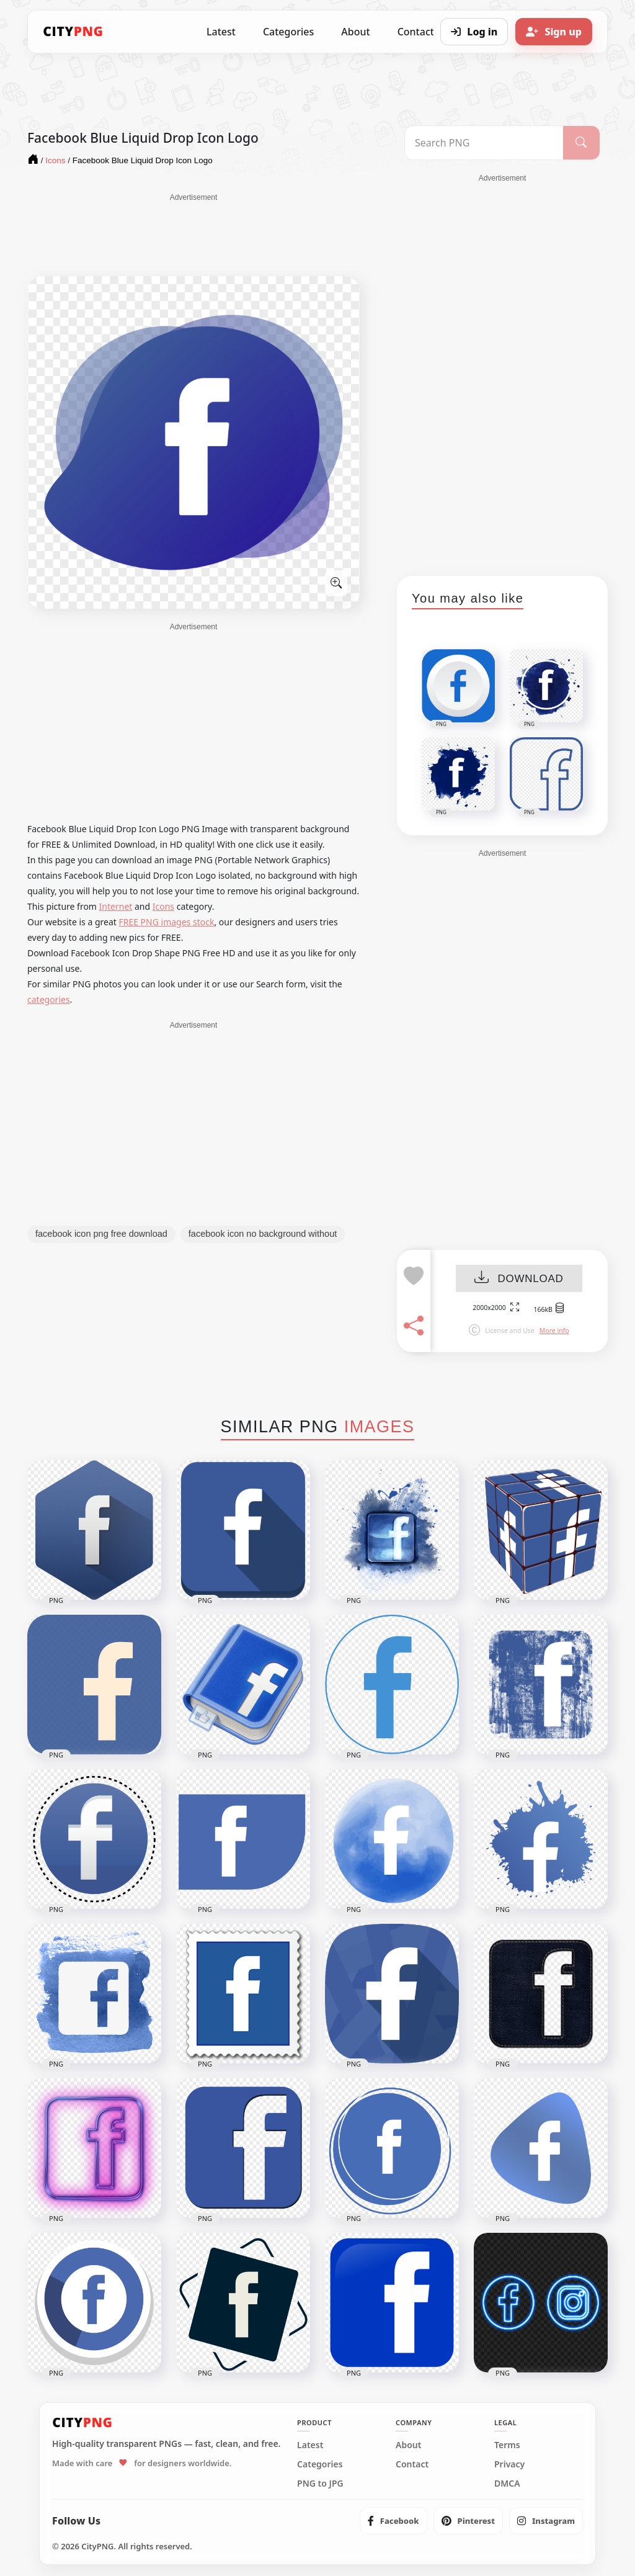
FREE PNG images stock (166, 922)
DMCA (507, 2483)
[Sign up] (553, 31)
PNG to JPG (320, 2483)
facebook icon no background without (263, 1234)
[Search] (581, 142)
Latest (221, 31)
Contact (412, 2464)
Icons (163, 906)
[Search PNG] (484, 142)
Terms (507, 2445)
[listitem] (393, 2520)
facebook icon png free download (101, 1234)
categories (48, 999)
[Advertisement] (193, 234)
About (355, 31)
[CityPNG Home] (73, 31)
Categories (288, 31)
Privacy (509, 2464)
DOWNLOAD (518, 1279)
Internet (116, 906)
